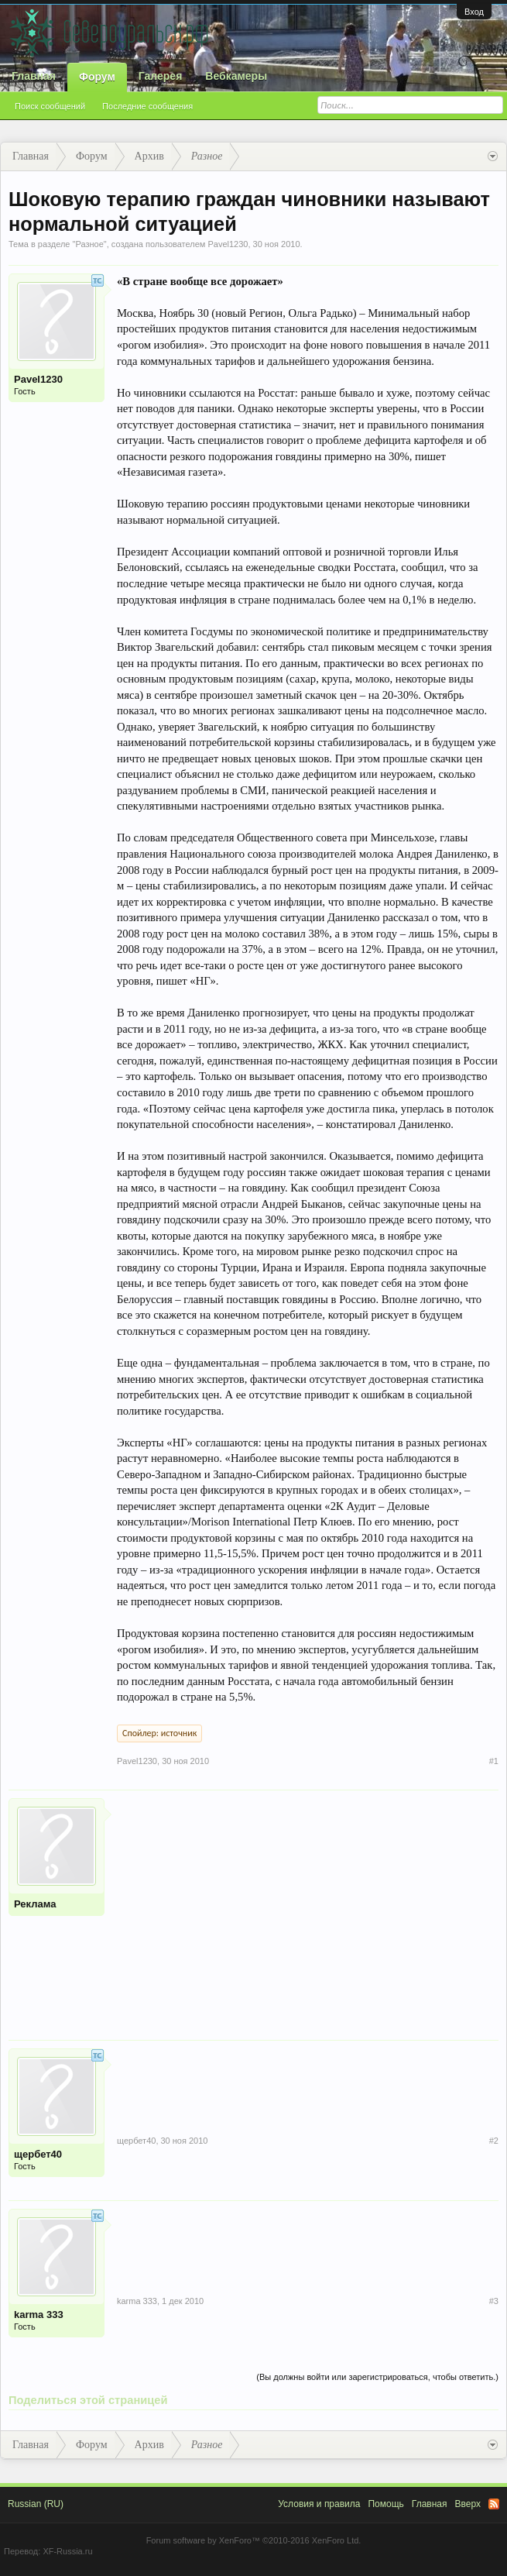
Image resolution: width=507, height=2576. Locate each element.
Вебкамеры (236, 76)
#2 (493, 2140)
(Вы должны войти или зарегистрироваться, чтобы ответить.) (377, 2377)
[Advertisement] (307, 1906)
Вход (474, 11)
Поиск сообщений (50, 106)
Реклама (35, 1904)
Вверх (468, 2504)
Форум (97, 77)
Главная (34, 76)
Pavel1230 (227, 244)
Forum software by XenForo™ (253, 2540)
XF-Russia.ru (67, 2551)
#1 (493, 1761)
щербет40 (38, 2154)
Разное (89, 244)
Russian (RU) (35, 2504)
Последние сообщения (147, 106)
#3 (493, 2301)
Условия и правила (319, 2504)
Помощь (385, 2504)
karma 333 (38, 2314)
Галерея (161, 76)
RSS (493, 2504)
